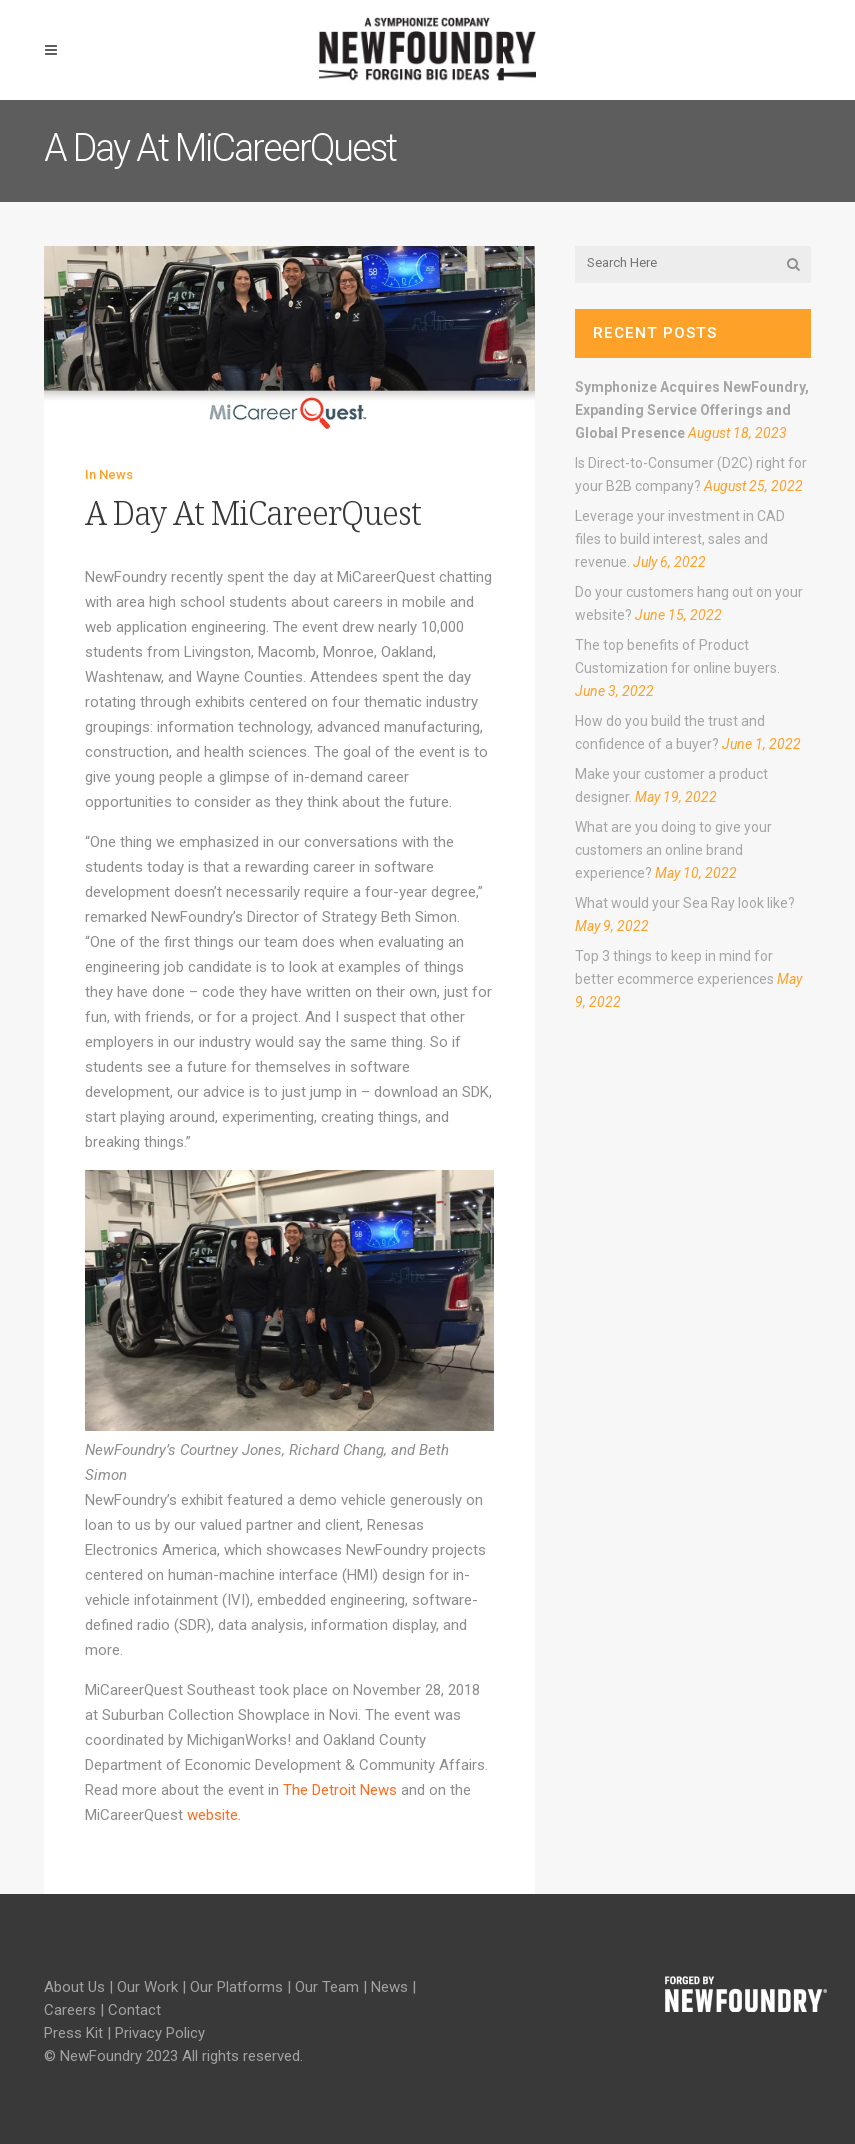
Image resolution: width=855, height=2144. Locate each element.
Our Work (147, 1987)
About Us (74, 1987)
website (212, 1815)
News (116, 474)
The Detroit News (340, 1790)
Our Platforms (236, 1987)
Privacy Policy (160, 2033)
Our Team (327, 1987)
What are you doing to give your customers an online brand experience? (673, 850)
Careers (70, 2010)
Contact (134, 2010)
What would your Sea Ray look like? (685, 903)
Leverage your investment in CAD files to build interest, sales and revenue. (680, 539)
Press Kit (73, 2033)
